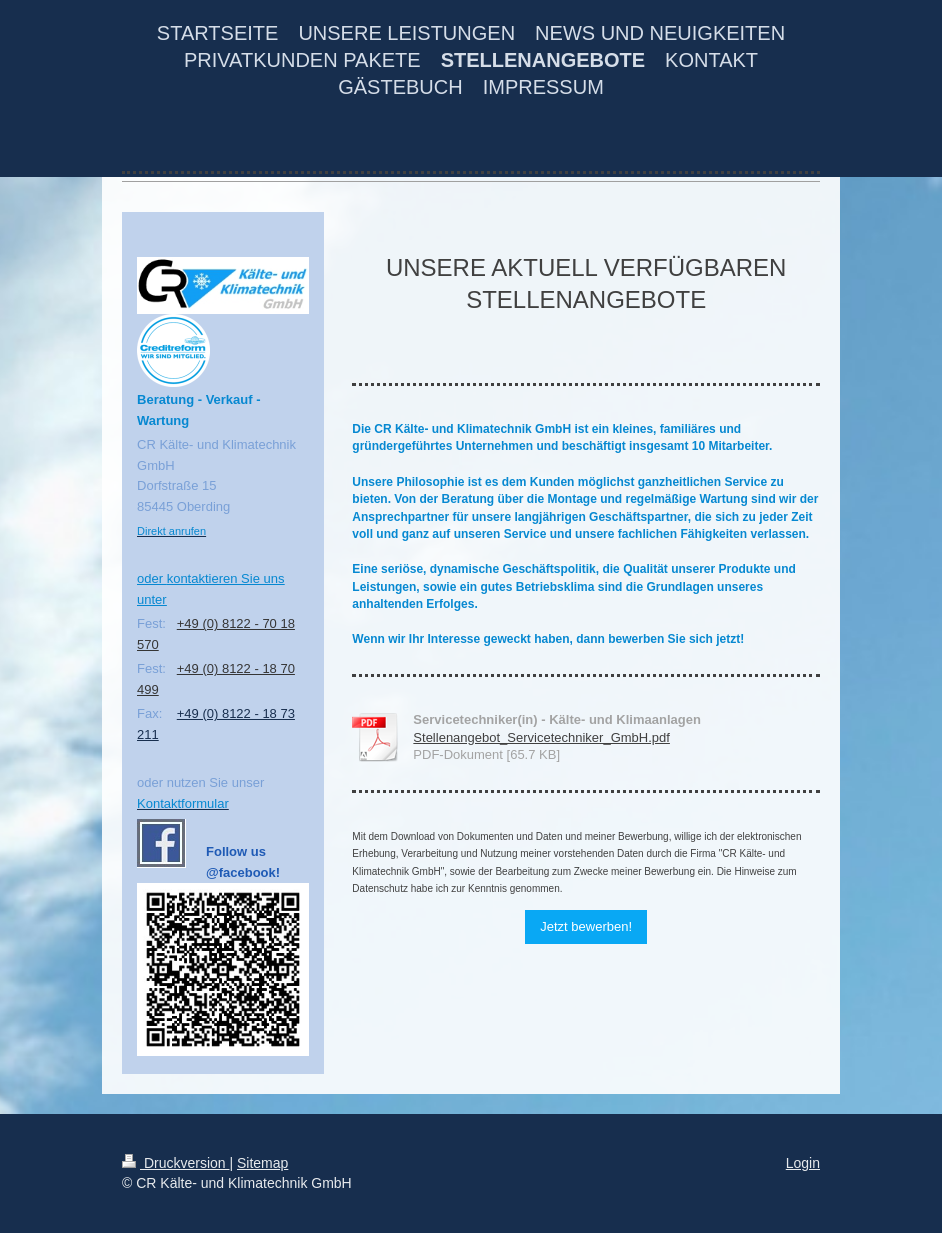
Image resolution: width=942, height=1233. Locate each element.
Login (803, 1163)
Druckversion (175, 1163)
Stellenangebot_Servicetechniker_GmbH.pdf (541, 737)
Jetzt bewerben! (586, 926)
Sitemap (262, 1163)
